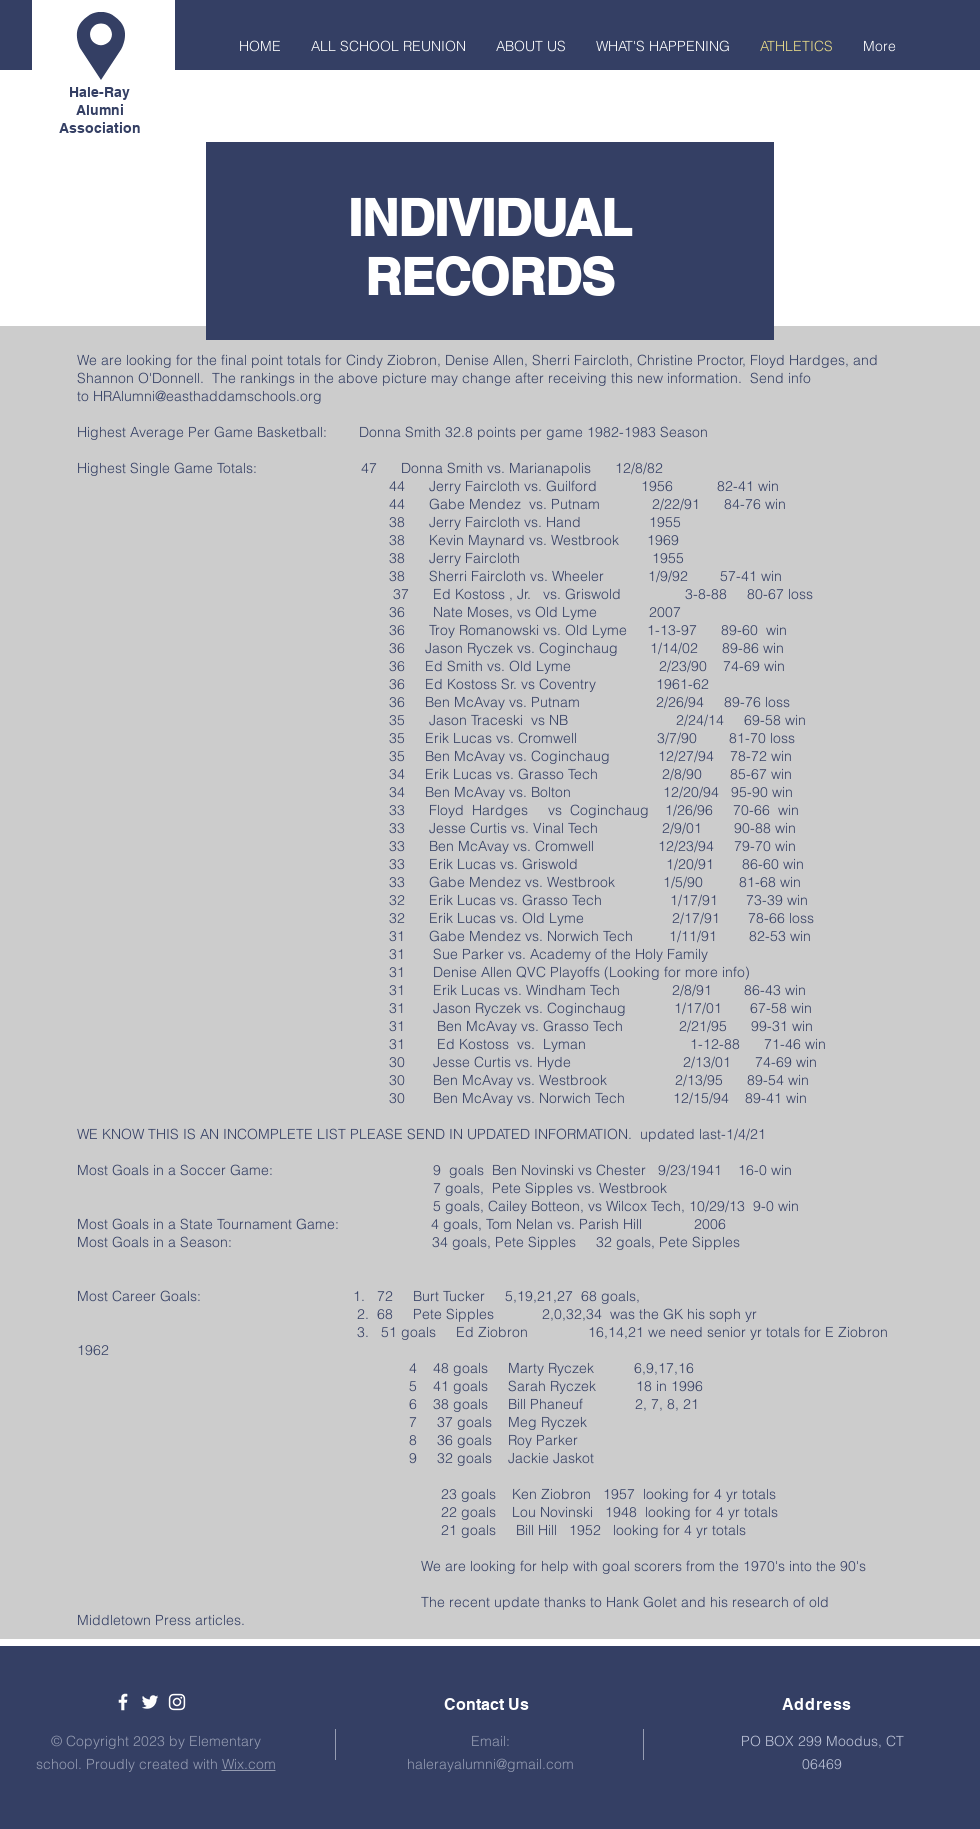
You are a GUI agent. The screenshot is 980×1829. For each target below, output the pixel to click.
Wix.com (249, 1764)
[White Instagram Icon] (177, 1702)
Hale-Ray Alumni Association (100, 110)
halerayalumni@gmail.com (490, 1764)
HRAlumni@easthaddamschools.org (207, 396)
